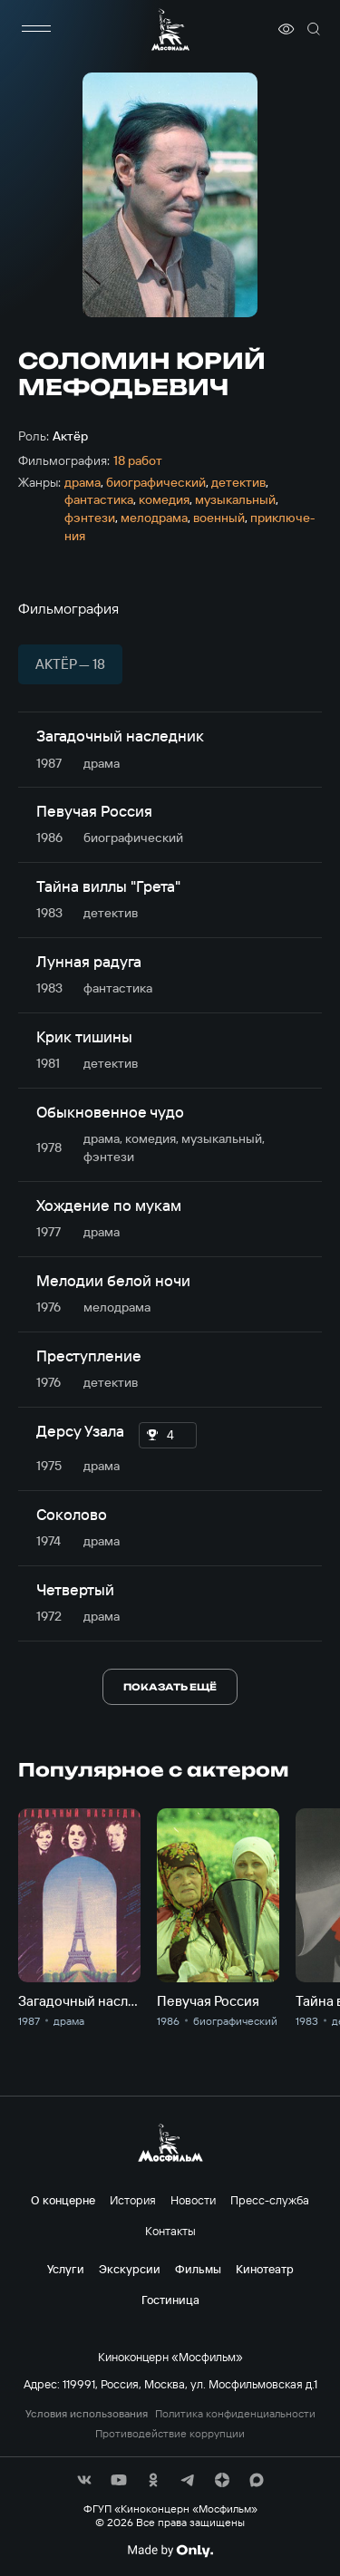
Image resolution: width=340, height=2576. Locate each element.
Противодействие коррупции (170, 2433)
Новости (193, 2200)
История (133, 2200)
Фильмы (198, 2268)
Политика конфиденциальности (235, 2413)
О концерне (63, 2200)
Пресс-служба (269, 2200)
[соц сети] (84, 2480)
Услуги (65, 2268)
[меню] (36, 29)
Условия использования (86, 2413)
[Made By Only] (170, 2550)
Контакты (170, 2230)
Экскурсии (129, 2268)
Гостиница (170, 2299)
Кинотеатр (265, 2268)
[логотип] (170, 29)
